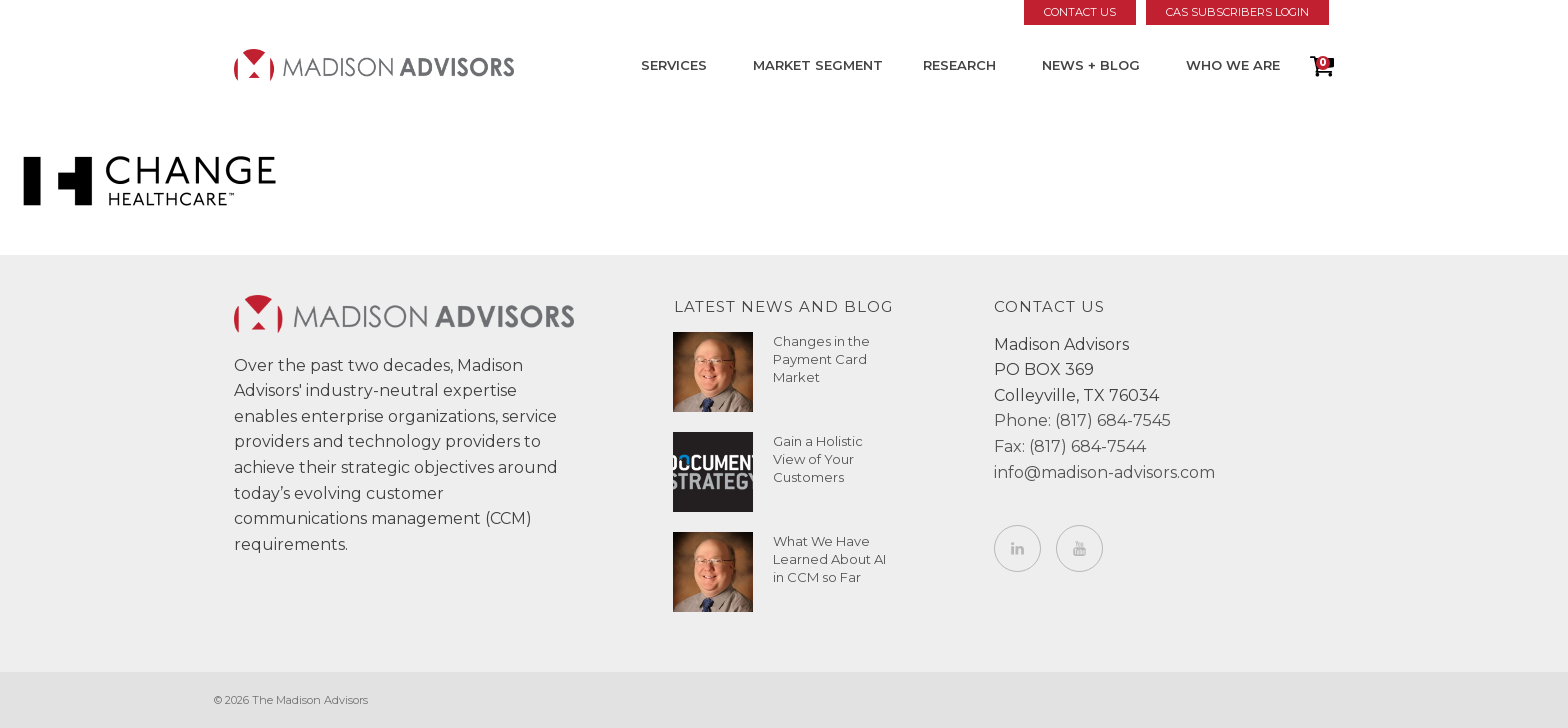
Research (959, 65)
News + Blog (1091, 65)
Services (674, 65)
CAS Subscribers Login (1237, 12)
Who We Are (1233, 65)
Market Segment (818, 65)
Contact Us (1080, 12)
